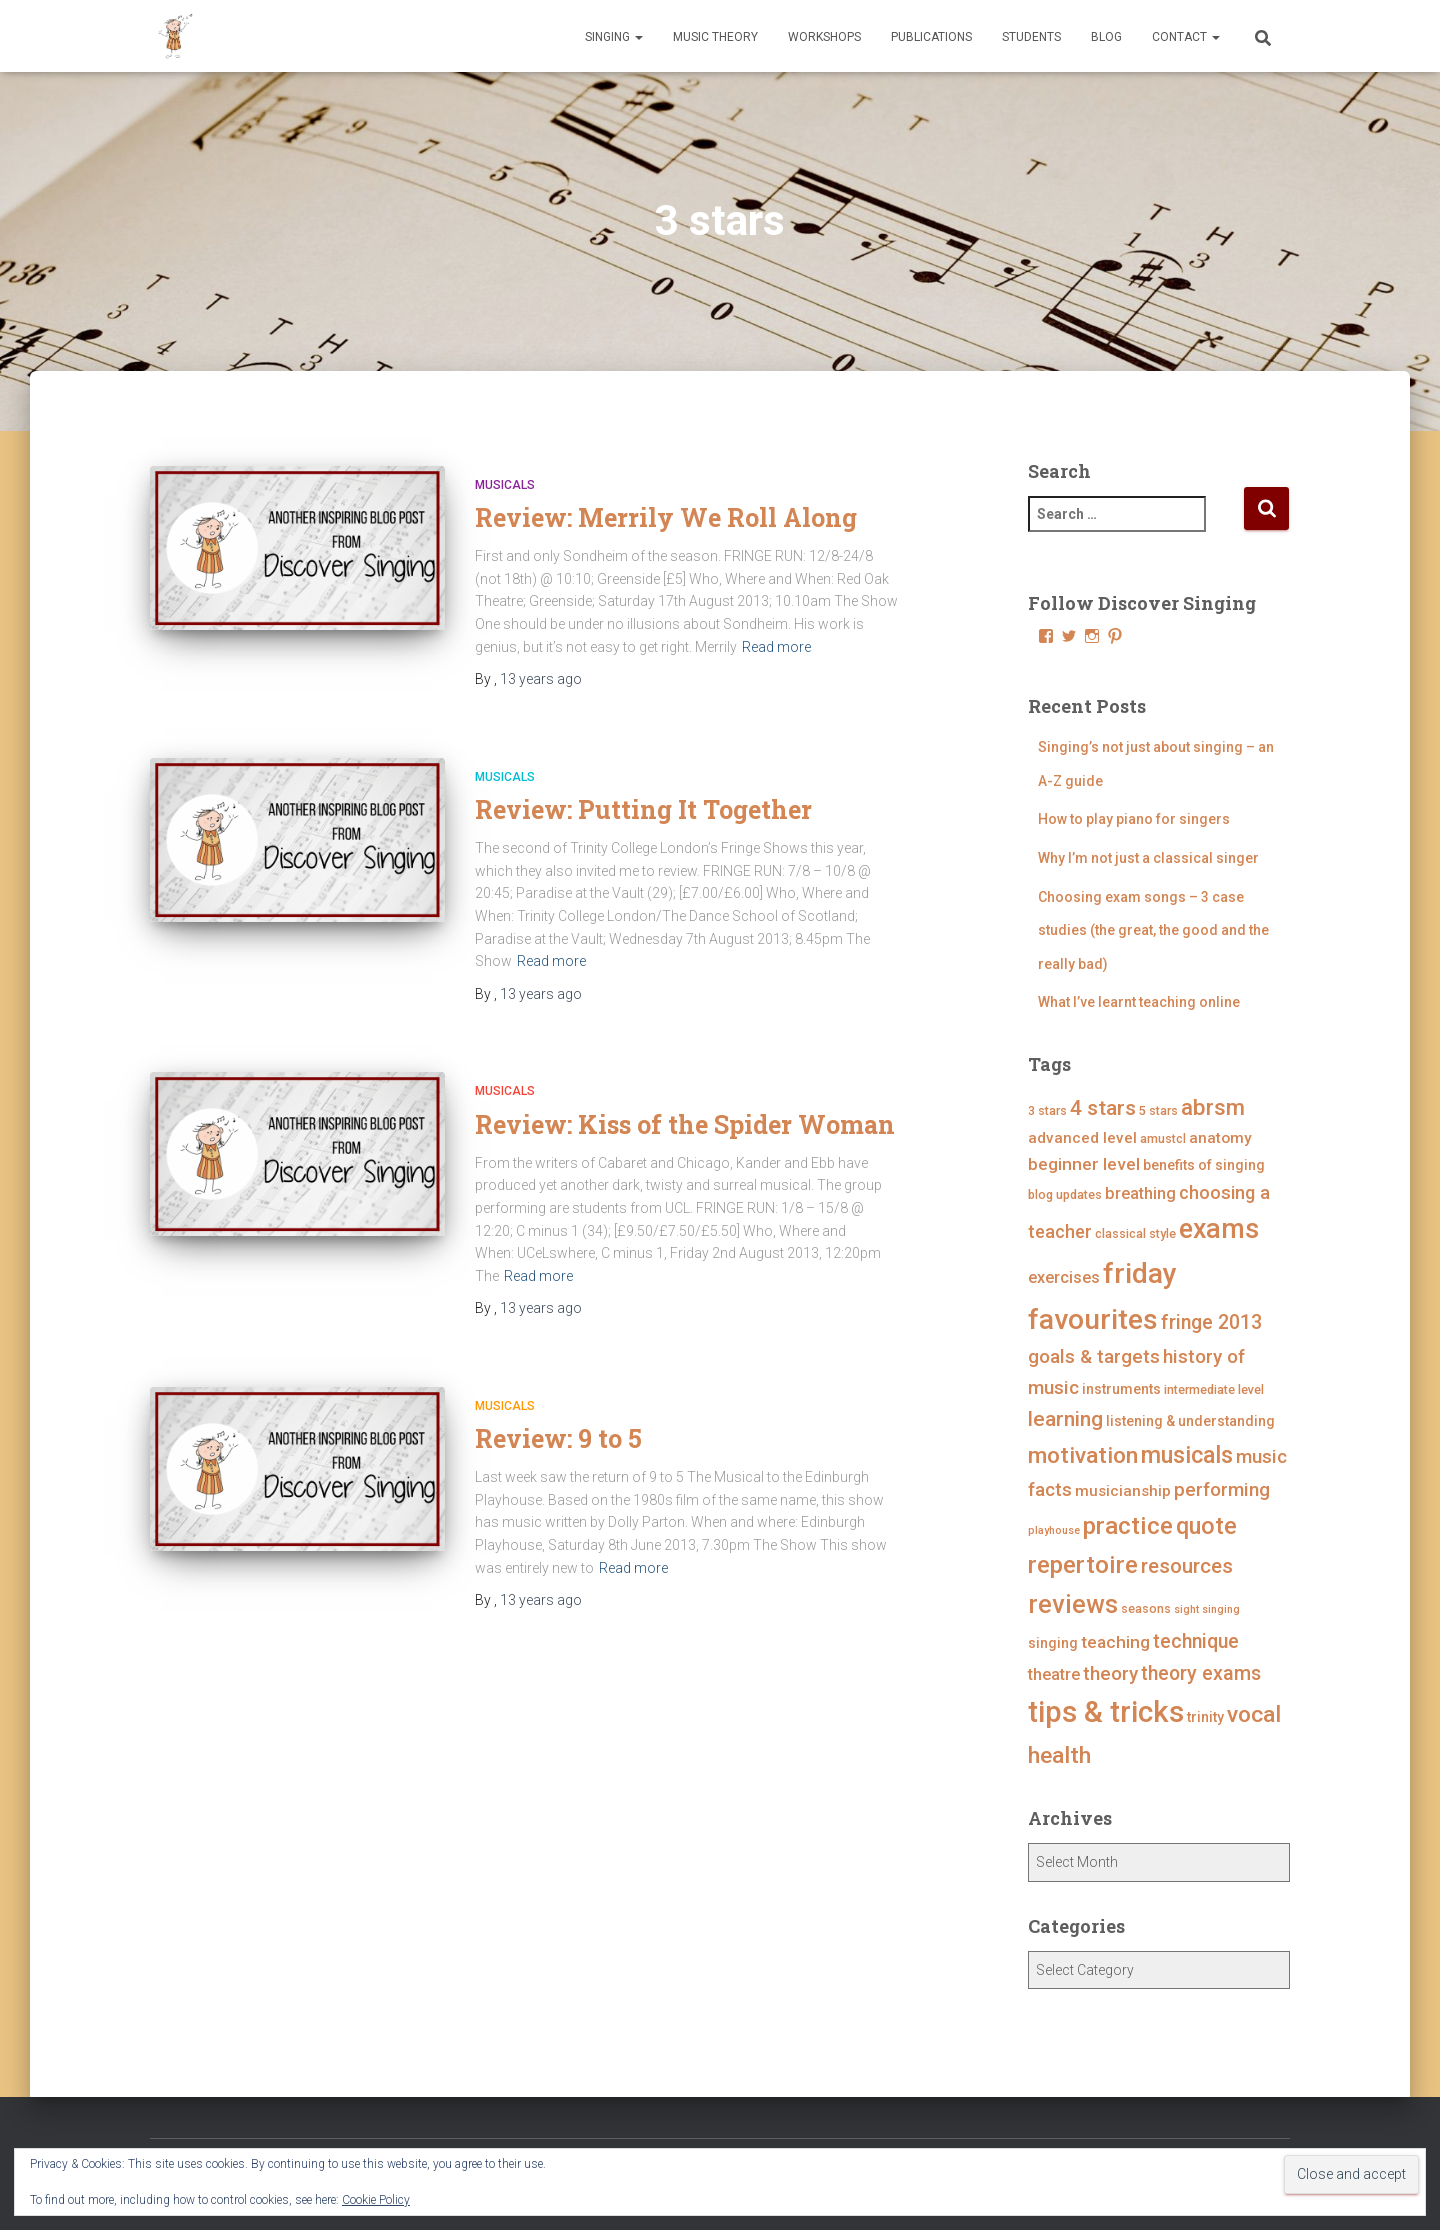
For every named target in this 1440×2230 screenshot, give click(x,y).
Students (1031, 37)
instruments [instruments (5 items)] (1121, 1389)
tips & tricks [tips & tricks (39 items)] (1106, 1712)
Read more (776, 647)
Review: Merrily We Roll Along (666, 517)
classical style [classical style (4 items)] (1135, 1233)
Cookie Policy (376, 2200)
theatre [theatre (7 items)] (1054, 1674)
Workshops (824, 37)
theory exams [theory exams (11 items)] (1201, 1673)
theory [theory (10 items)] (1110, 1673)
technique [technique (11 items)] (1196, 1641)
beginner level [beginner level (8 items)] (1084, 1164)
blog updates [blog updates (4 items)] (1065, 1194)
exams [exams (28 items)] (1219, 1229)
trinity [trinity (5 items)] (1205, 1717)
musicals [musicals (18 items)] (1187, 1455)
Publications (931, 37)
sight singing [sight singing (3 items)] (1207, 1609)
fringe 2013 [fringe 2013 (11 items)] (1211, 1322)
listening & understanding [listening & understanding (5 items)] (1190, 1421)
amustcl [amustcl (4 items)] (1163, 1138)
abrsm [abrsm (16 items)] (1213, 1107)
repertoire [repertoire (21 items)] (1083, 1564)
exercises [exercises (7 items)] (1064, 1277)
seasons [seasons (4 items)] (1146, 1608)
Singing (614, 37)
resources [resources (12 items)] (1187, 1566)
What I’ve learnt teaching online (1139, 1002)
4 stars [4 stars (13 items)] (1103, 1108)
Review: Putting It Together (643, 809)
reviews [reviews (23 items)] (1073, 1604)
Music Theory (715, 37)
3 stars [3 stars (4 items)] (1047, 1110)
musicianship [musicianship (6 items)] (1123, 1491)
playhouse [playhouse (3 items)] (1054, 1530)
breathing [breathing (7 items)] (1140, 1193)
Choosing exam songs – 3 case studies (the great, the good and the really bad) (1153, 930)
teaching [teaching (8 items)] (1115, 1642)
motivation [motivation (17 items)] (1083, 1455)
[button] (638, 37)
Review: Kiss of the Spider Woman (685, 1124)
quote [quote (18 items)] (1206, 1526)
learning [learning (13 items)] (1065, 1419)
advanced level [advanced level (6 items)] (1082, 1138)
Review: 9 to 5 (558, 1438)
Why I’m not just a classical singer (1148, 858)
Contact (1186, 37)
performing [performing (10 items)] (1222, 1489)
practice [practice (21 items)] (1128, 1525)
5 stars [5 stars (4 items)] (1158, 1110)
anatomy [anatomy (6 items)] (1220, 1138)
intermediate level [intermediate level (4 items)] (1214, 1389)
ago (541, 679)
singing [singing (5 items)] (1053, 1643)
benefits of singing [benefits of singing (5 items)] (1204, 1165)
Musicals (505, 485)
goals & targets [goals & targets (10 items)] (1094, 1356)
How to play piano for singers (1134, 819)
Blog (1106, 37)
